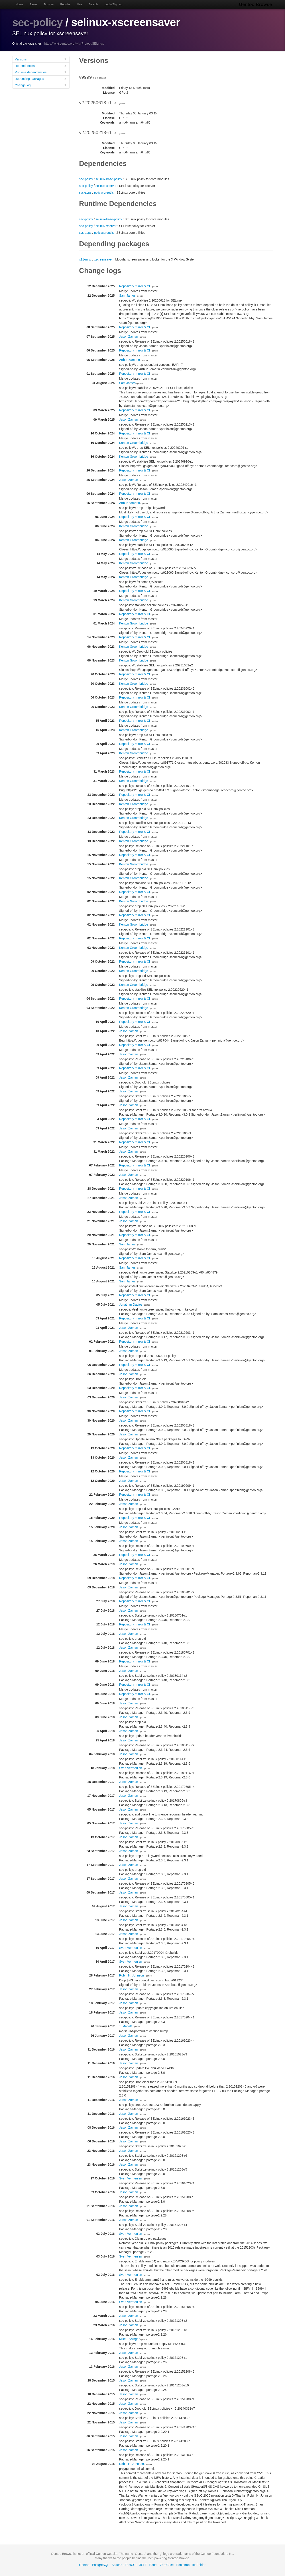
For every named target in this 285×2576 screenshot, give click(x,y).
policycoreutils (104, 192)
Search (93, 4)
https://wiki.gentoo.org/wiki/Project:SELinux (74, 43)
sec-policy (38, 22)
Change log (41, 85)
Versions (41, 59)
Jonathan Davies (130, 1304)
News (33, 4)
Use (79, 4)
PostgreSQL (100, 2565)
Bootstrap (183, 2565)
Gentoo (84, 2565)
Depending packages (41, 79)
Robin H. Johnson (131, 1975)
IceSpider (198, 2565)
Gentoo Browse (256, 4)
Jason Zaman (128, 336)
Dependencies (41, 66)
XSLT (143, 2565)
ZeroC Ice (166, 2565)
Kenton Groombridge (133, 442)
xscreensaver (103, 259)
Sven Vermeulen (130, 1768)
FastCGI (130, 2565)
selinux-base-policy (109, 179)
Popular (65, 4)
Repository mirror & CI (134, 286)
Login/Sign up (113, 4)
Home (19, 4)
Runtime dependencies (41, 72)
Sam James (127, 295)
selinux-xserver (106, 186)
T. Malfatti (125, 2026)
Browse (48, 4)
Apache (117, 2565)
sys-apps (85, 192)
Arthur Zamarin (129, 360)
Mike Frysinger (129, 2339)
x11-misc (85, 259)
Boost (153, 2565)
